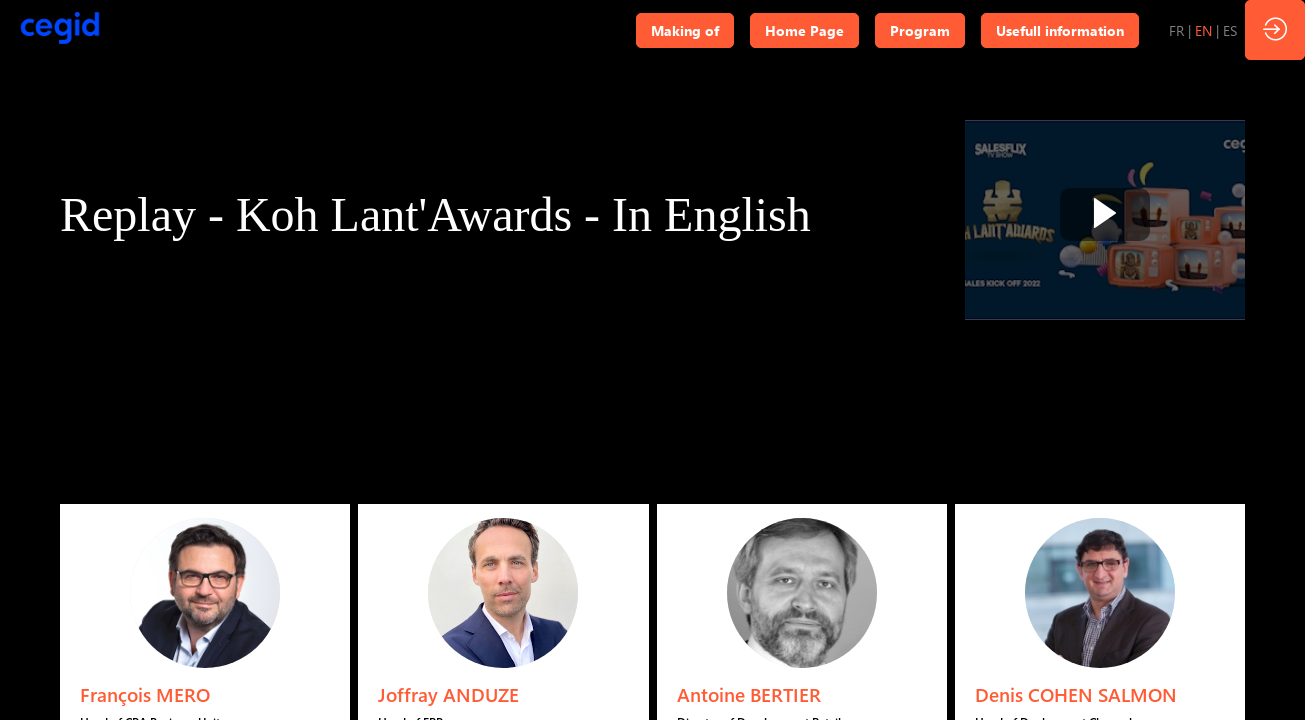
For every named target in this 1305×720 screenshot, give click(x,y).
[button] (685, 30)
